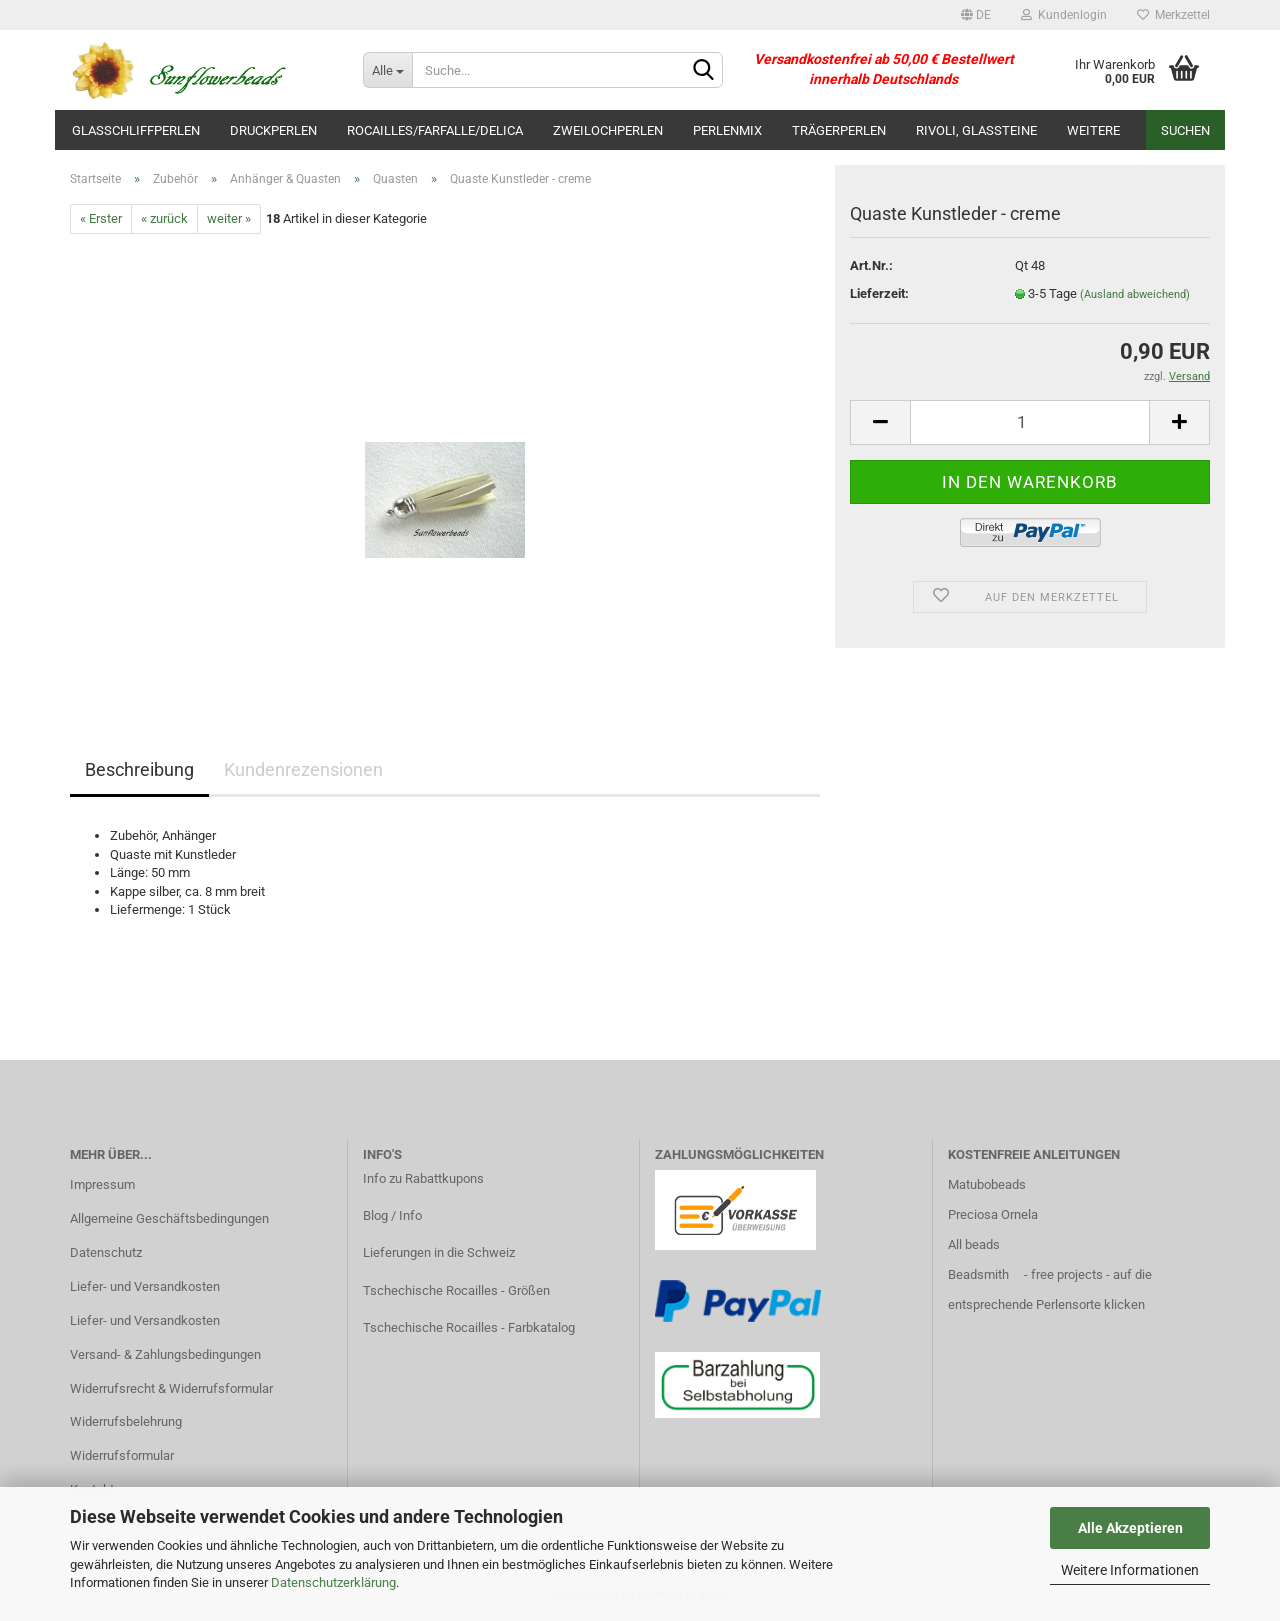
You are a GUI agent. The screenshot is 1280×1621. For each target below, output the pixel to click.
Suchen (1185, 130)
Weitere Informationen (1130, 1570)
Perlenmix (727, 130)
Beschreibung (139, 769)
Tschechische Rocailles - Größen (456, 1290)
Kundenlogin (1064, 15)
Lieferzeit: (879, 293)
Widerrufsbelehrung (126, 1421)
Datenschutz (106, 1252)
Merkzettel (1173, 15)
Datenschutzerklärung (333, 1582)
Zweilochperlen (608, 130)
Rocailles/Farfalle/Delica (435, 130)
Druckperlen (273, 130)
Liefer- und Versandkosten (145, 1286)
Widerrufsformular (122, 1455)
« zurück (164, 218)
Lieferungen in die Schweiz (439, 1252)
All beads (974, 1244)
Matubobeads (987, 1184)
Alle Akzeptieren (1130, 1528)
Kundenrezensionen (303, 769)
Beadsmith (978, 1274)
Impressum (102, 1184)
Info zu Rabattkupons (423, 1178)
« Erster (101, 218)
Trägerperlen (839, 130)
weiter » (229, 218)
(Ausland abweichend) (1135, 294)
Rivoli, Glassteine (976, 130)
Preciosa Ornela (993, 1214)
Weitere (1093, 130)
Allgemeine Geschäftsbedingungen (169, 1218)
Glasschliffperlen (136, 130)
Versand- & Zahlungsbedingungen (165, 1354)
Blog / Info (392, 1215)
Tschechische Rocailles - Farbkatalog (469, 1327)
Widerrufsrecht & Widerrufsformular (171, 1388)
